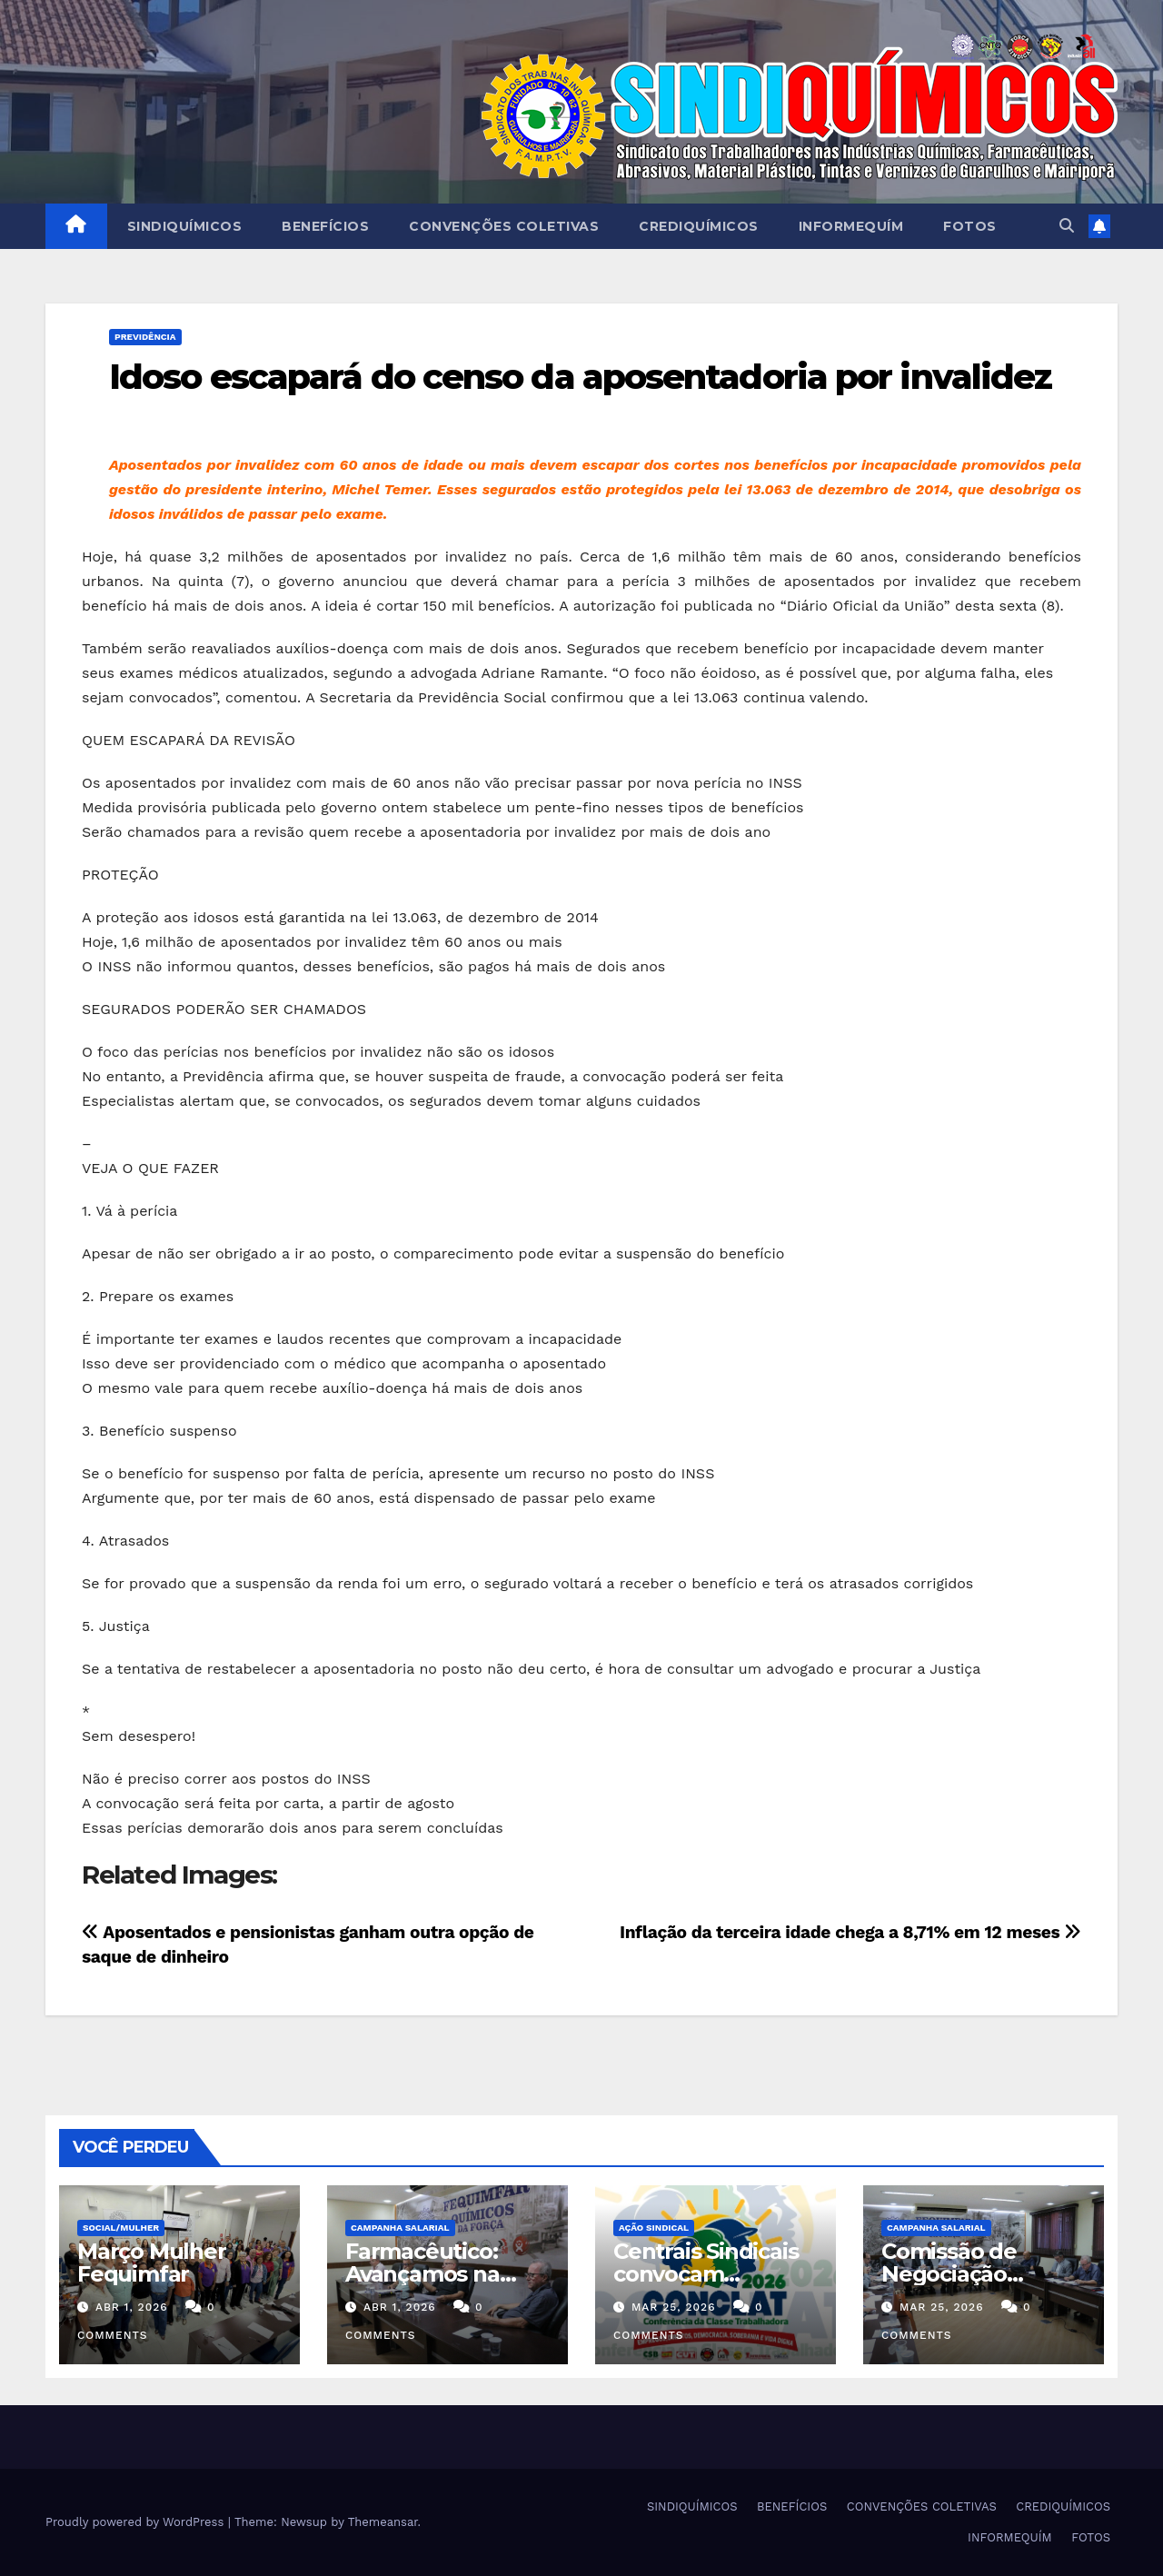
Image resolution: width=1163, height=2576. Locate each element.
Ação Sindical (654, 2228)
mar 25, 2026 (673, 2307)
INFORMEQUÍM (851, 226)
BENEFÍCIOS (325, 226)
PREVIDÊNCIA (145, 337)
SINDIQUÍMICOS (185, 226)
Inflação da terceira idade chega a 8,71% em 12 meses (850, 1932)
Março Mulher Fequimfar (151, 2262)
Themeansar (383, 2522)
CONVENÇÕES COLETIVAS (504, 226)
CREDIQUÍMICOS (699, 226)
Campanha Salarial (400, 2228)
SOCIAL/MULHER (121, 2228)
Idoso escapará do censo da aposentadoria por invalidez (580, 376)
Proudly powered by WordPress (136, 2522)
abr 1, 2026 (131, 2307)
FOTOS (970, 226)
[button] (1066, 225)
